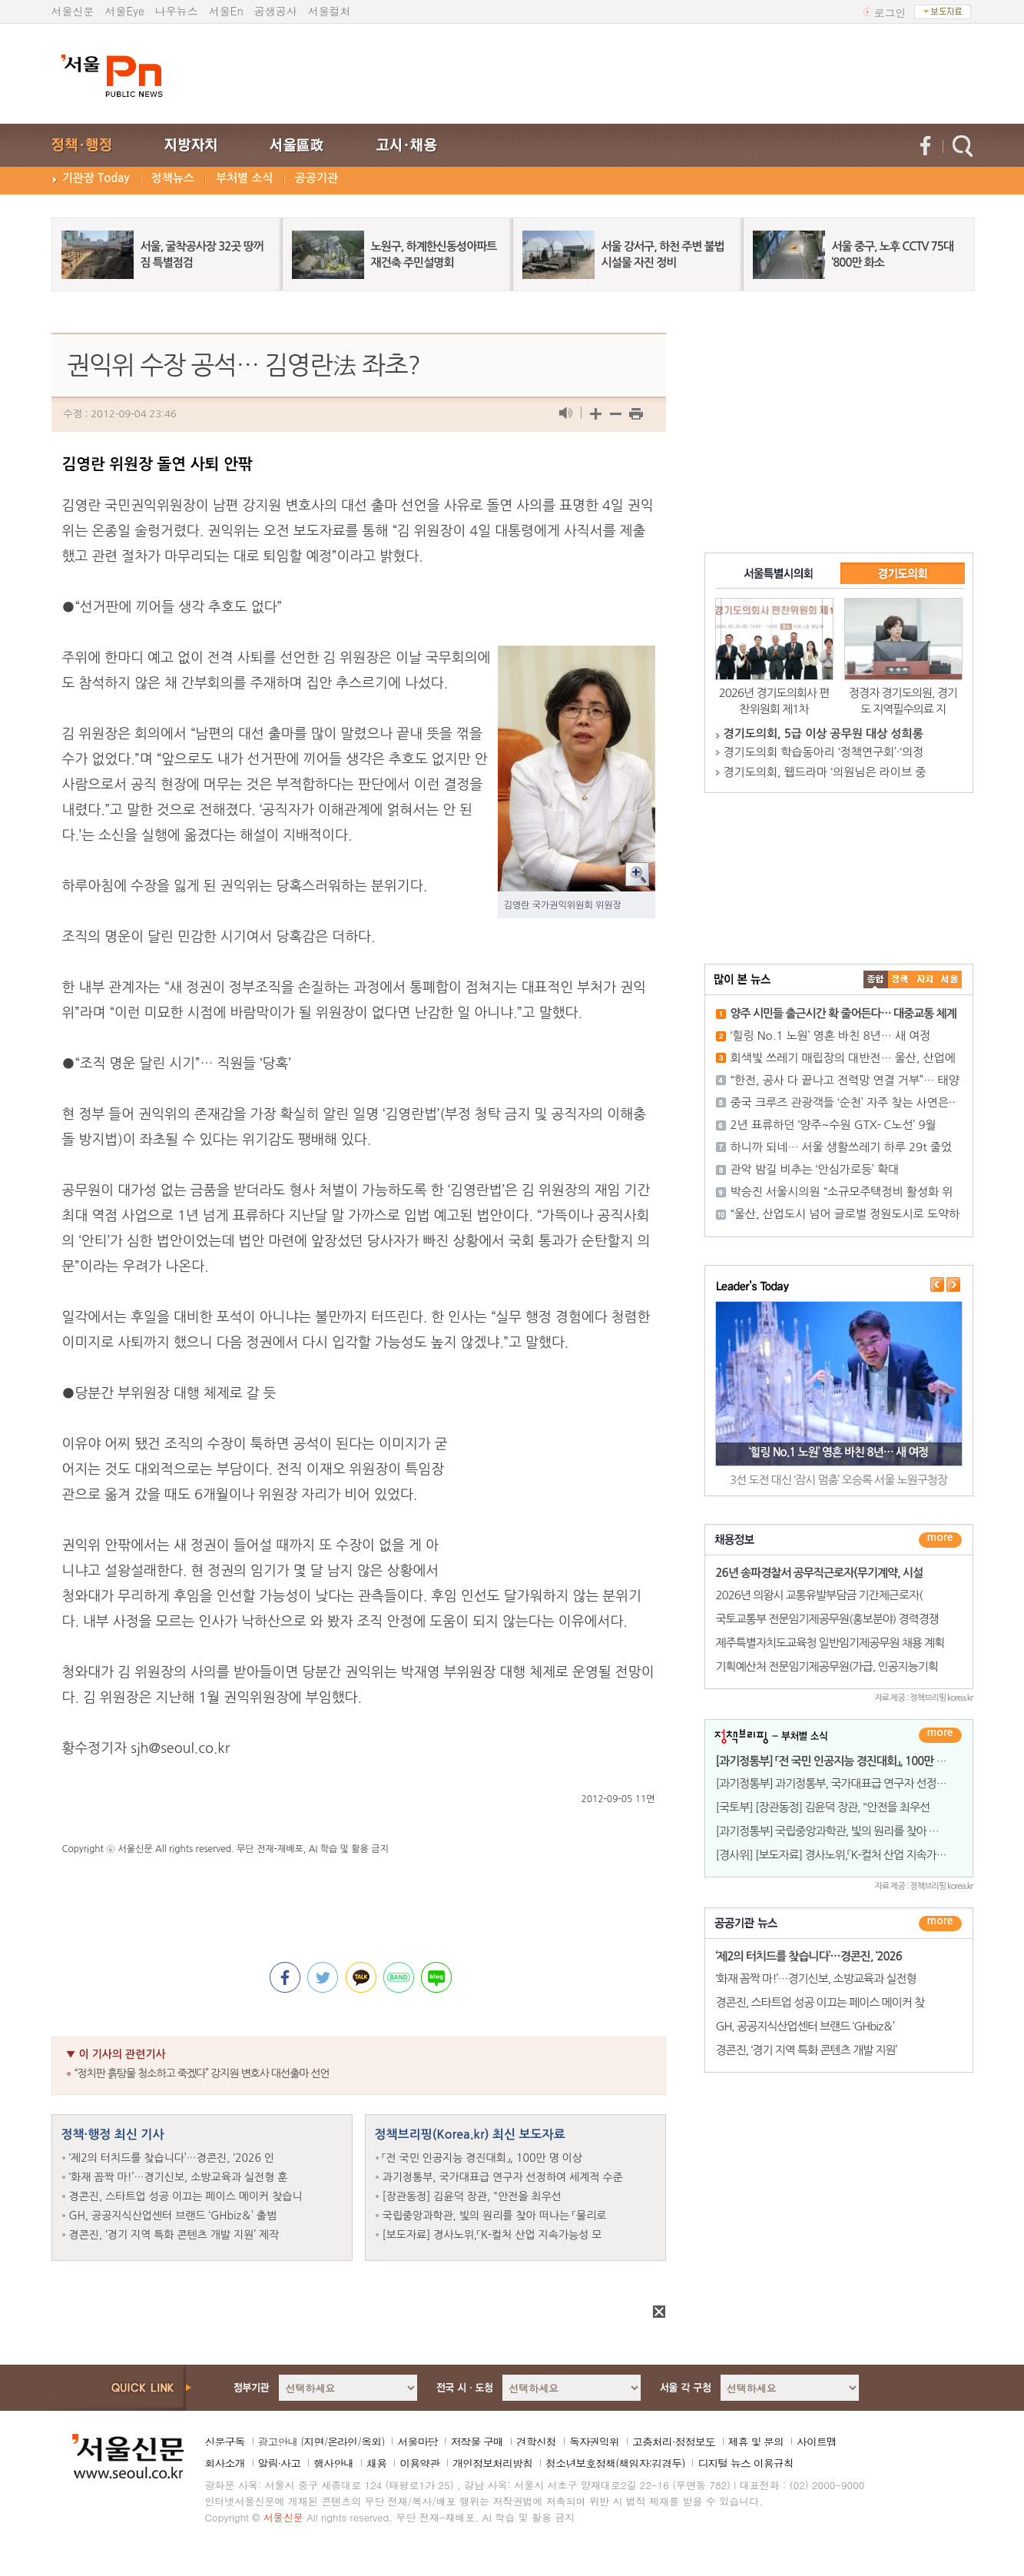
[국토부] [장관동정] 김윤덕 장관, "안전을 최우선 (823, 1807)
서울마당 (417, 2441)
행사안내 (333, 2463)
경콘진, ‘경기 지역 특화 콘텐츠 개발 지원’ (806, 2050)
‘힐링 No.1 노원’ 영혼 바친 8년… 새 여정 (831, 1035)
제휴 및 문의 (756, 2441)
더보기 (940, 1540)
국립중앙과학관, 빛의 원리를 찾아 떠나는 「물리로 (495, 2215)
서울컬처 (329, 10)
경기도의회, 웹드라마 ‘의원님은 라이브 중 (825, 772)
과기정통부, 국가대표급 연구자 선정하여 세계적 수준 (503, 2177)
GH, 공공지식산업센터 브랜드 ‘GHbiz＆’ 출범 (173, 2215)
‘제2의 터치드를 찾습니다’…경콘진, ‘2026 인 (172, 2158)
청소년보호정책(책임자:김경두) (614, 2463)
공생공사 (275, 10)
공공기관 (316, 178)
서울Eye (124, 10)
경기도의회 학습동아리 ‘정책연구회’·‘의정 (824, 752)
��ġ (900, 979)
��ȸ (949, 979)
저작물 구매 (476, 2441)
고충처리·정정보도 (673, 2441)
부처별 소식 (244, 178)
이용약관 (419, 2463)
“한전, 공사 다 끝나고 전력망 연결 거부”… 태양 (845, 1080)
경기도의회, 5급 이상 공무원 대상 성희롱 (823, 733)
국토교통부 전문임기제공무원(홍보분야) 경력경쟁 (827, 1619)
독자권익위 (594, 2441)
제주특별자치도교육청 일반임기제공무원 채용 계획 (830, 1642)
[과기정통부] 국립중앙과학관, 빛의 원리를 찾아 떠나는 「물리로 (855, 1831)
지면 (313, 2441)
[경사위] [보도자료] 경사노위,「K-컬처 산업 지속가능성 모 (842, 1855)
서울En (226, 10)
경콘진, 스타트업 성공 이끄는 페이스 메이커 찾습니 (186, 2196)
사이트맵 (817, 2441)
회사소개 (225, 2463)
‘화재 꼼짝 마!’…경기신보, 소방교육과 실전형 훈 (178, 2177)
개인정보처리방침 (492, 2463)
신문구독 (225, 2441)
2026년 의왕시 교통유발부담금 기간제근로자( (819, 1595)
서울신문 (72, 10)
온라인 (342, 2441)
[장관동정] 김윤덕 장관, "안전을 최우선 (472, 2196)
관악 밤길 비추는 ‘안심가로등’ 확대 (815, 1169)
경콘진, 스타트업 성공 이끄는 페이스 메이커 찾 (820, 2002)
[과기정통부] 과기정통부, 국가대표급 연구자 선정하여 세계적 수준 (864, 1783)
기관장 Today (96, 178)
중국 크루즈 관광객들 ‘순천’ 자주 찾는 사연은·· (843, 1102)
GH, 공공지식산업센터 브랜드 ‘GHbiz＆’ (805, 2026)
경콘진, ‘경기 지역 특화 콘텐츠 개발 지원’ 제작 (174, 2234)
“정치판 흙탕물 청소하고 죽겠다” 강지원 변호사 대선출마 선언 (202, 2073)
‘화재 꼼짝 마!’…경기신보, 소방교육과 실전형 (816, 1978)
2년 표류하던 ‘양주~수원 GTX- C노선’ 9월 (833, 1124)
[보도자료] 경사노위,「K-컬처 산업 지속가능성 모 (492, 2234)
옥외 (371, 2441)
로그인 (890, 12)
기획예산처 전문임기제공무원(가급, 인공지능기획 (827, 1666)
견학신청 (536, 2441)
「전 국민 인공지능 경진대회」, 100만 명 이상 (482, 2158)
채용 (376, 2463)
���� (875, 979)
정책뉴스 (172, 178)
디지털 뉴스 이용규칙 (745, 2463)
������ (940, 1923)
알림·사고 (279, 2463)
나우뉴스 (176, 10)
